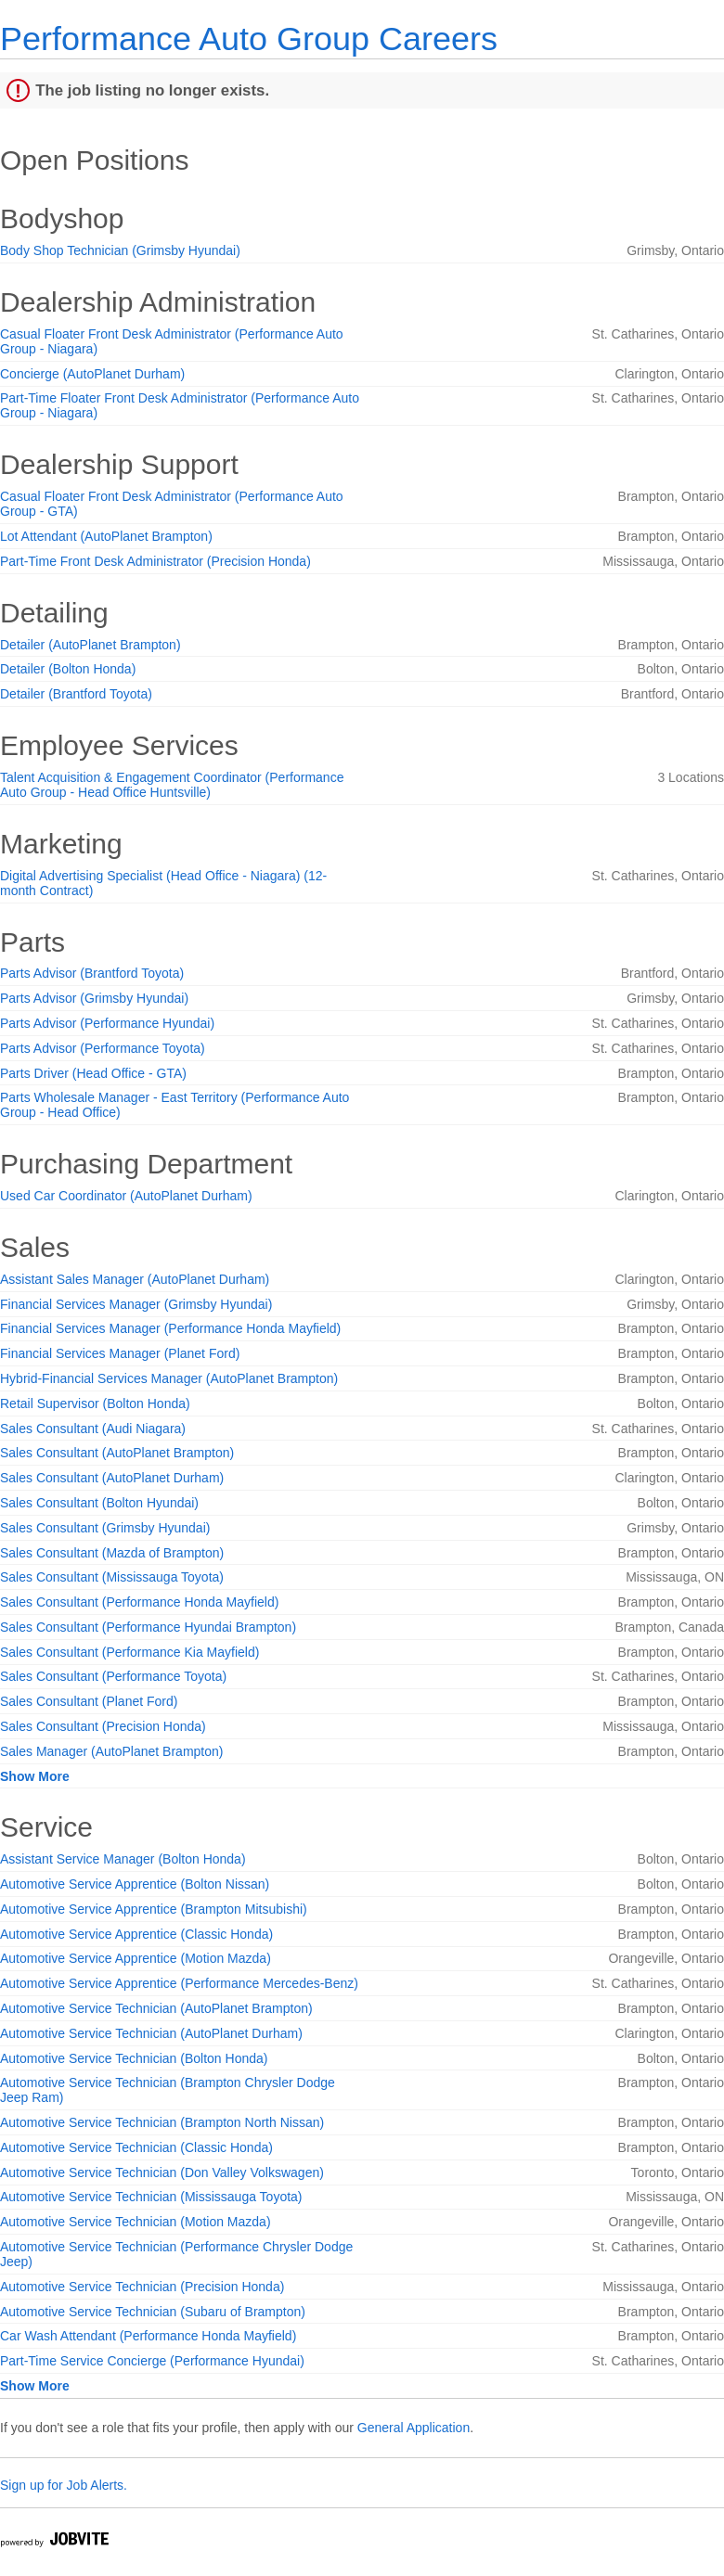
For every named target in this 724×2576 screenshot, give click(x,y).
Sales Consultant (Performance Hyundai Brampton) (148, 1627)
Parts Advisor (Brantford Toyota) (92, 973)
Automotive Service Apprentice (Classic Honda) (136, 1934)
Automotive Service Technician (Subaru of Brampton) (152, 2311)
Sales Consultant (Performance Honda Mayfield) (139, 1602)
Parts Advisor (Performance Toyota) (102, 1048)
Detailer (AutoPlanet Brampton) (90, 644)
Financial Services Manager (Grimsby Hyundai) (136, 1304)
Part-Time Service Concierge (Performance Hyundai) (152, 2360)
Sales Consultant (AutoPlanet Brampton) (117, 1452)
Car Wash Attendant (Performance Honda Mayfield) (148, 2335)
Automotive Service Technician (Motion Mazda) (135, 2221)
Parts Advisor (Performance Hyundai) (107, 1023)
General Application (413, 2427)
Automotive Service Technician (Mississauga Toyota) (151, 2196)
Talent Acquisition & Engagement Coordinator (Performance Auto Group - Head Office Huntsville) (171, 785)
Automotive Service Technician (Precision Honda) (142, 2286)
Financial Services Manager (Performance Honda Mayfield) (170, 1328)
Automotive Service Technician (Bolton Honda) (133, 2058)
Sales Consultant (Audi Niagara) (93, 1428)
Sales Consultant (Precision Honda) (103, 1726)
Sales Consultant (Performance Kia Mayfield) (129, 1652)
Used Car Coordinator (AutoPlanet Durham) (126, 1195)
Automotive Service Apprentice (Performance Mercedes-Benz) (179, 1983)
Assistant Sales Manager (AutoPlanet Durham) (134, 1279)
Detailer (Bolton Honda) (68, 668)
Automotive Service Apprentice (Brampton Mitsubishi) (153, 1909)
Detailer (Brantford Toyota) (76, 693)
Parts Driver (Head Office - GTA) (93, 1073)
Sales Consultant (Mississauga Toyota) (112, 1577)
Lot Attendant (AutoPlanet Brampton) (106, 536)
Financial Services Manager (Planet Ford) (119, 1353)
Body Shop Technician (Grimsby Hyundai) (120, 250)
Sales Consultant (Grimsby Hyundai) (105, 1527)
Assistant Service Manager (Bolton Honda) (123, 1859)
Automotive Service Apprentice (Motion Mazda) (135, 1958)
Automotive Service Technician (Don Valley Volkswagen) (162, 2172)
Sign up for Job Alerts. (63, 2485)
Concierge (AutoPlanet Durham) (92, 373)
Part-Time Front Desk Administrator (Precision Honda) (155, 561)
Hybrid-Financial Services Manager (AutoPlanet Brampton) (169, 1378)
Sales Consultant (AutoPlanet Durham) (112, 1477)
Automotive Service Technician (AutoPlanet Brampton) (156, 2008)
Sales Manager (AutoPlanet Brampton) (111, 1751)
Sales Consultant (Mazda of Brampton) (112, 1552)
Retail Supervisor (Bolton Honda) (95, 1403)
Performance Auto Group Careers (249, 38)
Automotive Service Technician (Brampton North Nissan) (162, 2122)
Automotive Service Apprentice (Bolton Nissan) (134, 1884)
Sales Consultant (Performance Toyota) (113, 1676)
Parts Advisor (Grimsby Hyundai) (94, 998)
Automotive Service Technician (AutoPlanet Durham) (151, 2033)
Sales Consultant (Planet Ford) (88, 1701)
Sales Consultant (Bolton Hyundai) (99, 1502)
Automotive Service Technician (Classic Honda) (136, 2147)
